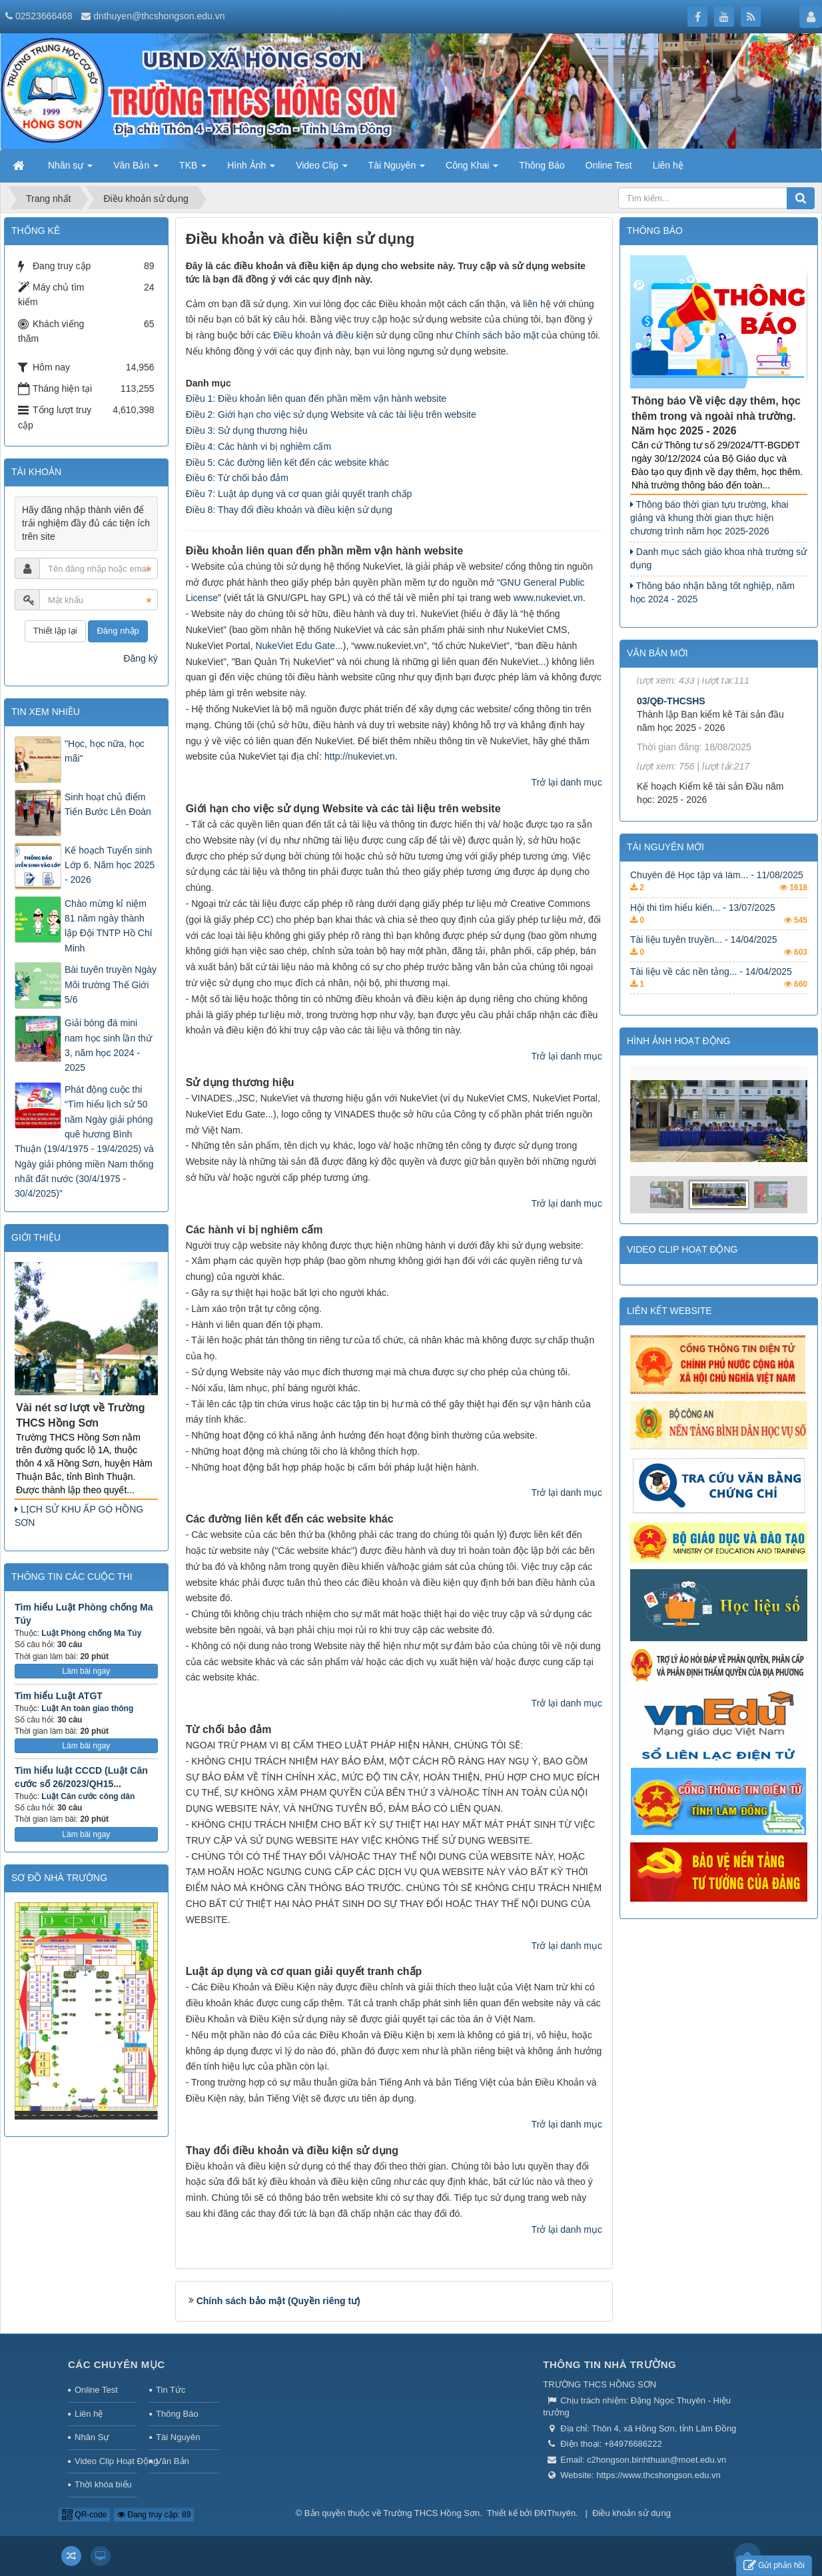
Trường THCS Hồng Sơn (431, 2513)
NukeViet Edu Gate (295, 645)
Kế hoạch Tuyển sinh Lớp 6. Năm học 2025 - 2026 (110, 865)
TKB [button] (192, 169)
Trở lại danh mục (567, 782)
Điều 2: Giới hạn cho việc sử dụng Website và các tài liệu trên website (331, 414)
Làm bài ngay (86, 1671)
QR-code (84, 2514)
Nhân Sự (92, 2437)
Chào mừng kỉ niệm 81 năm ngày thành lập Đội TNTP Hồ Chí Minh (109, 926)
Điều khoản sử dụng (631, 2513)
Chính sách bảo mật (497, 335)
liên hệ (536, 304)
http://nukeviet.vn (359, 756)
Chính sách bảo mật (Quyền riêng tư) (278, 2300)
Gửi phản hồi (774, 2565)
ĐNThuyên (555, 2513)
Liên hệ (89, 2414)
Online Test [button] (609, 165)
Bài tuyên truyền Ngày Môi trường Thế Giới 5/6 (111, 984)
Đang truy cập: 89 (154, 2514)
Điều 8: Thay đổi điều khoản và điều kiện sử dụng (289, 509)
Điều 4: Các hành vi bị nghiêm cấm (258, 446)
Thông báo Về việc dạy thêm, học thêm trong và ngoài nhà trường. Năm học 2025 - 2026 (716, 416)
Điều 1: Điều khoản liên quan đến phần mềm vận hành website (316, 398)
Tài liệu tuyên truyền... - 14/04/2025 (703, 955)
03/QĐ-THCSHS (671, 721)
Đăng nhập (118, 631)
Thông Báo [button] (542, 165)
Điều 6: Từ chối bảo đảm (237, 477)
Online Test (96, 2390)
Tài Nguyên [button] (396, 169)
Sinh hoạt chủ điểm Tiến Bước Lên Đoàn (108, 804)
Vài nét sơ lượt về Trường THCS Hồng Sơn (80, 1415)
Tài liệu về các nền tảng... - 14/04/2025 (711, 986)
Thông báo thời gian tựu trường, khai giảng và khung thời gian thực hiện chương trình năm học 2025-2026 (709, 517)
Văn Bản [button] (136, 169)
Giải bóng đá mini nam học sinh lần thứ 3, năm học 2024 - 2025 (108, 1045)
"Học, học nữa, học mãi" (105, 751)
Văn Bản (172, 2461)
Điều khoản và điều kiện (323, 335)
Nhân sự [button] (70, 169)
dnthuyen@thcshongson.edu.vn (158, 16)
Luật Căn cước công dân (88, 1796)
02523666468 (44, 16)
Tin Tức (170, 2390)
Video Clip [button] (321, 169)
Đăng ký (140, 658)
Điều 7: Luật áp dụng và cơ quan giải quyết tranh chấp (299, 493)
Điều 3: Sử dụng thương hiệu (247, 430)
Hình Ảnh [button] (251, 169)
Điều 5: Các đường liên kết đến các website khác (287, 462)
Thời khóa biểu (103, 2484)
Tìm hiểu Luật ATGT (59, 1695)
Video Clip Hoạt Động (106, 2461)
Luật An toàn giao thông (87, 1708)
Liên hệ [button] (668, 165)
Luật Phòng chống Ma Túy (91, 1633)
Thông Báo (177, 2414)
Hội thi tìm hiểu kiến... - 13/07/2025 (702, 923)
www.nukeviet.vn (548, 597)
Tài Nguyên (178, 2437)
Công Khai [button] (472, 169)
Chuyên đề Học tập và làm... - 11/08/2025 (716, 891)
